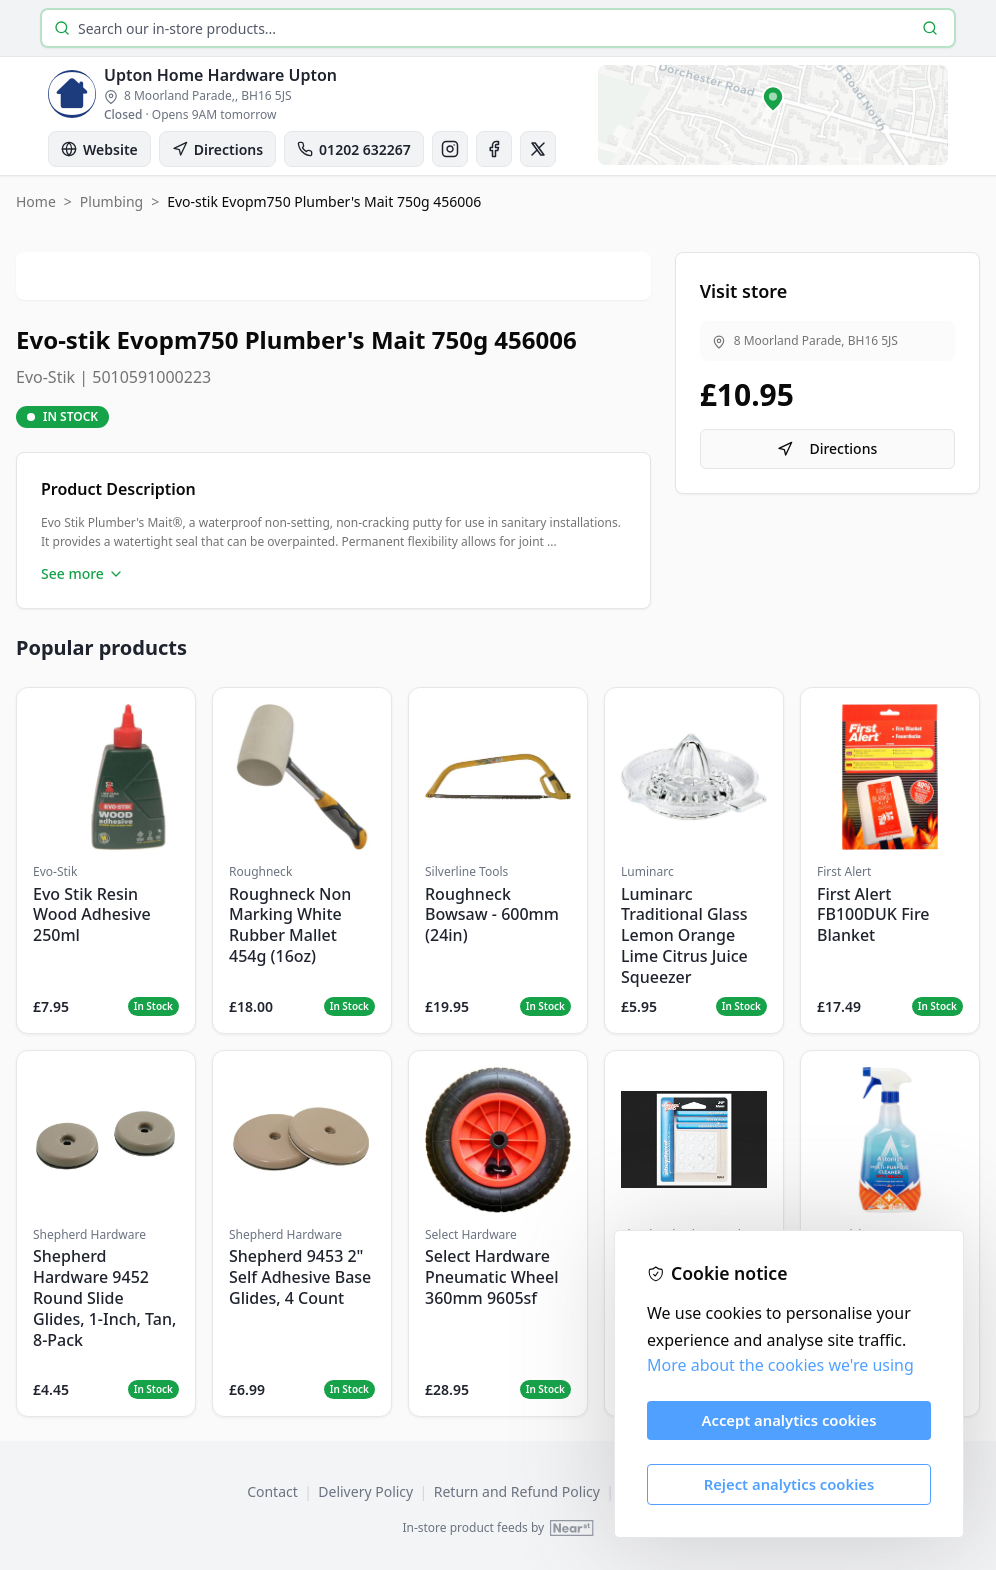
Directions (827, 448)
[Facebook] (494, 149)
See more (82, 573)
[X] (538, 149)
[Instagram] (450, 149)
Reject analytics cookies (789, 1484)
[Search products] (494, 28)
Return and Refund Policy (517, 1491)
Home (36, 201)
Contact (272, 1491)
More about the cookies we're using (780, 1365)
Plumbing (111, 201)
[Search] (930, 28)
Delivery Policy (365, 1491)
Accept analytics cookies (789, 1420)
